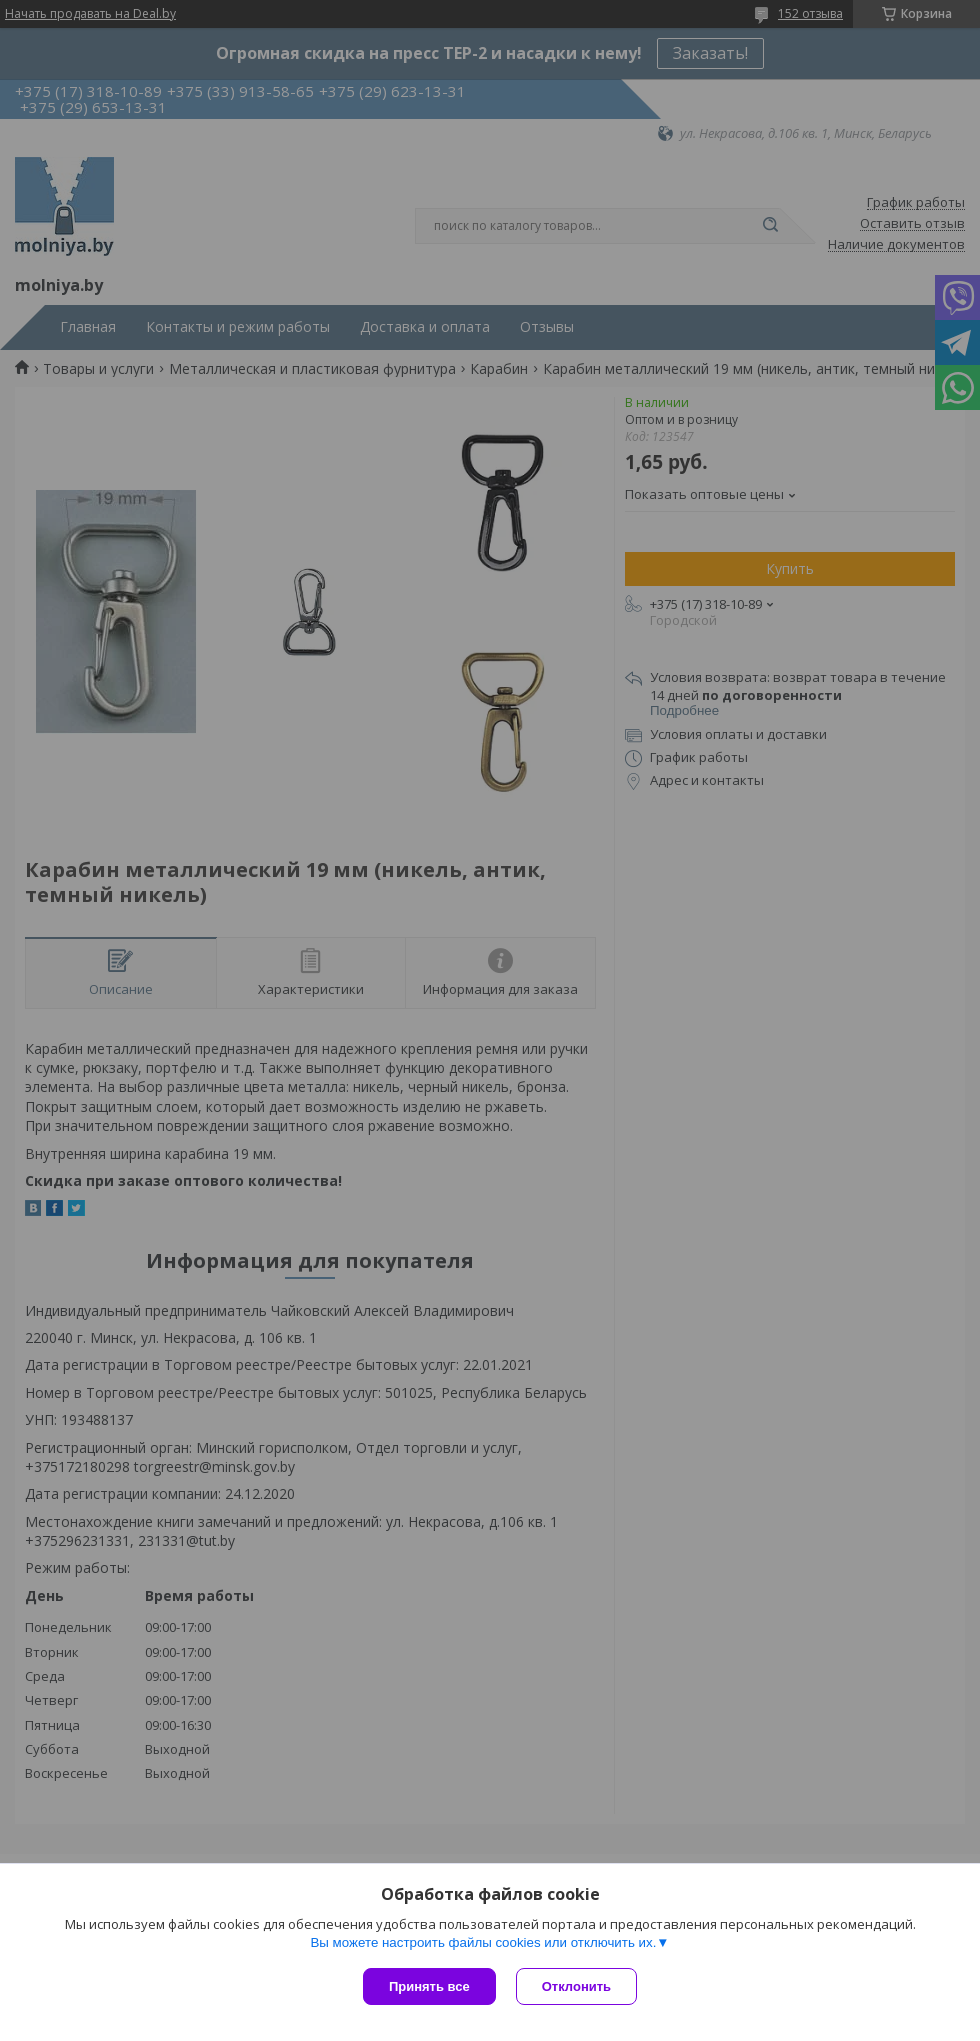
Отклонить (576, 1986)
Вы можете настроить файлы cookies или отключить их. (483, 1942)
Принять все (429, 1986)
